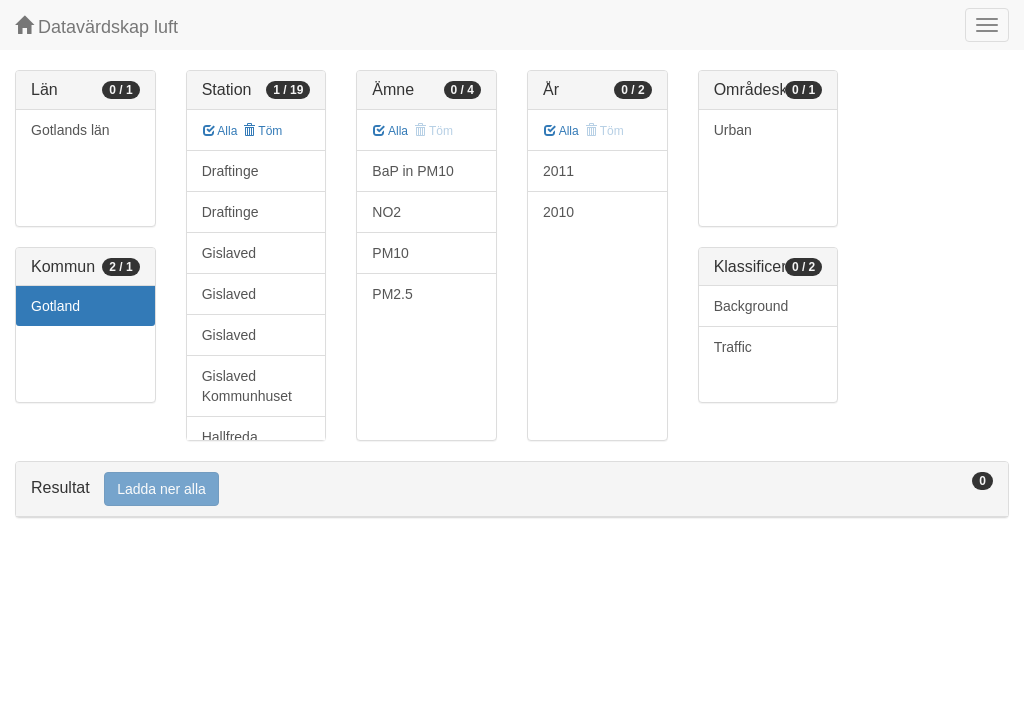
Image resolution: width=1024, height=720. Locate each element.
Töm (262, 131)
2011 (558, 171)
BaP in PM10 (412, 171)
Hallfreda (230, 437)
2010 (558, 212)
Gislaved (229, 253)
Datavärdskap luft (96, 26)
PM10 (390, 253)
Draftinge (230, 171)
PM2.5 (392, 294)
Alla (220, 131)
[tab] (512, 489)
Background (751, 306)
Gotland (55, 306)
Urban (733, 130)
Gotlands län (70, 130)
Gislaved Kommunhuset (247, 386)
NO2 (386, 212)
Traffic (733, 347)
